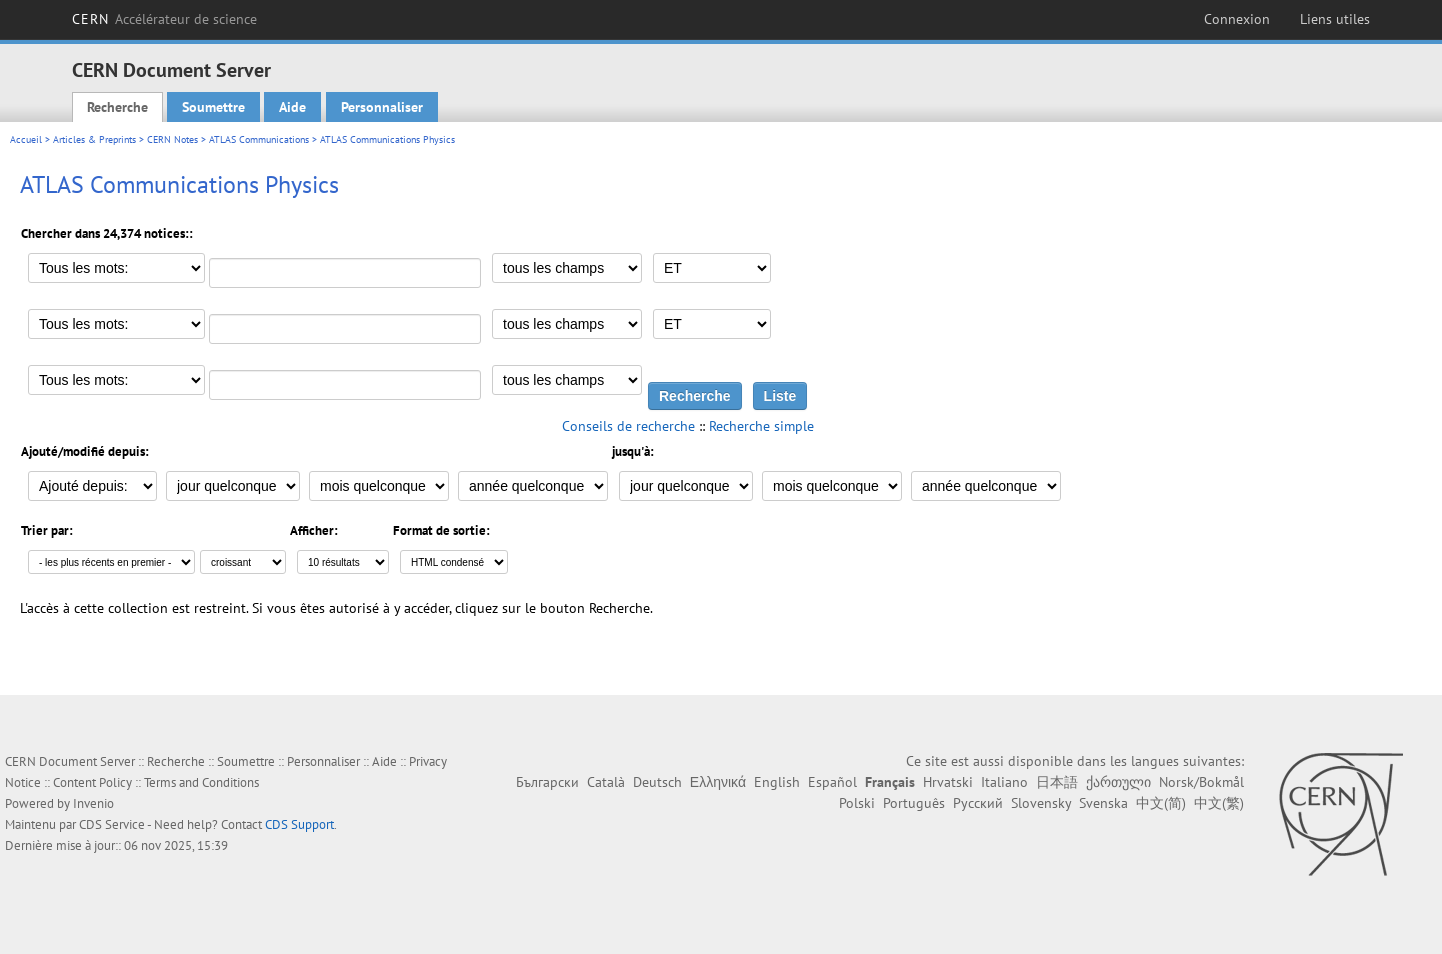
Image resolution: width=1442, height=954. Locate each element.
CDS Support (299, 824)
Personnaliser (382, 107)
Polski (857, 803)
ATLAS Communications (259, 139)
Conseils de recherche (628, 426)
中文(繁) (1219, 803)
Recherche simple (761, 426)
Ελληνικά (718, 782)
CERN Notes (172, 139)
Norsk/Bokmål (1201, 782)
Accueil (26, 139)
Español (832, 782)
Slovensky (1041, 803)
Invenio (93, 803)
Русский (978, 803)
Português (914, 803)
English (777, 782)
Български (547, 782)
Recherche (117, 107)
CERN (164, 19)
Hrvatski (948, 782)
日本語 (1057, 782)
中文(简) (1161, 803)
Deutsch (657, 782)
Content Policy (92, 782)
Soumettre (213, 107)
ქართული (1118, 782)
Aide (292, 107)
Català (606, 782)
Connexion (1237, 19)
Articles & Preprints (94, 139)
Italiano (1004, 782)
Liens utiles (1335, 19)
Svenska (1103, 803)
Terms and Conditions (201, 782)
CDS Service (112, 824)
